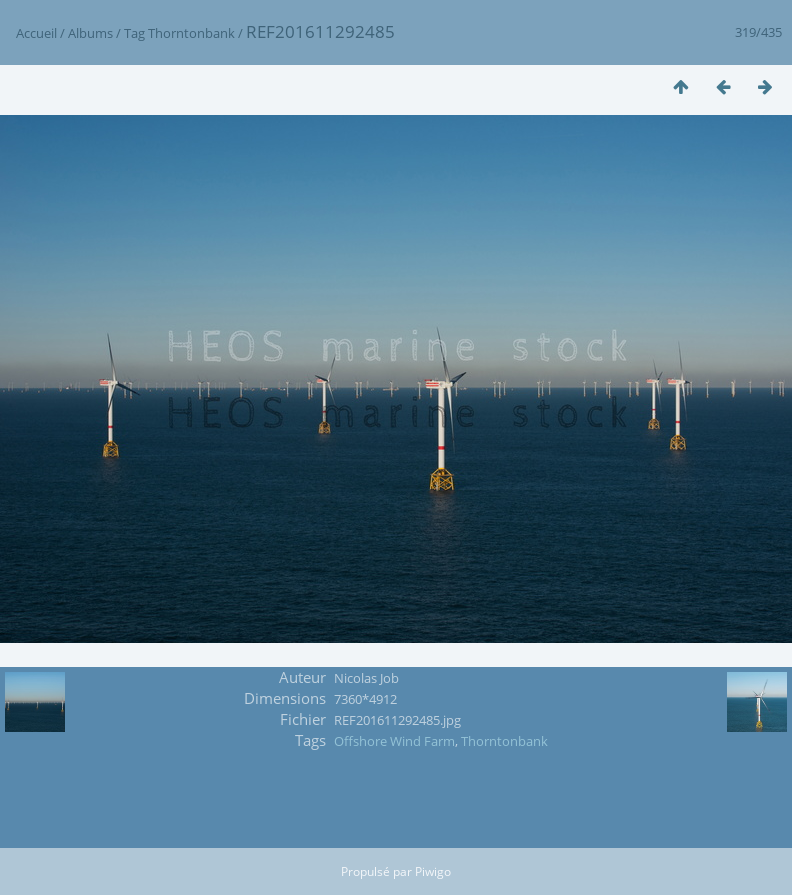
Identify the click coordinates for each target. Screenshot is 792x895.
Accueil (36, 33)
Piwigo (433, 871)
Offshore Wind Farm (394, 741)
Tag (134, 33)
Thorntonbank (191, 33)
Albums (90, 33)
